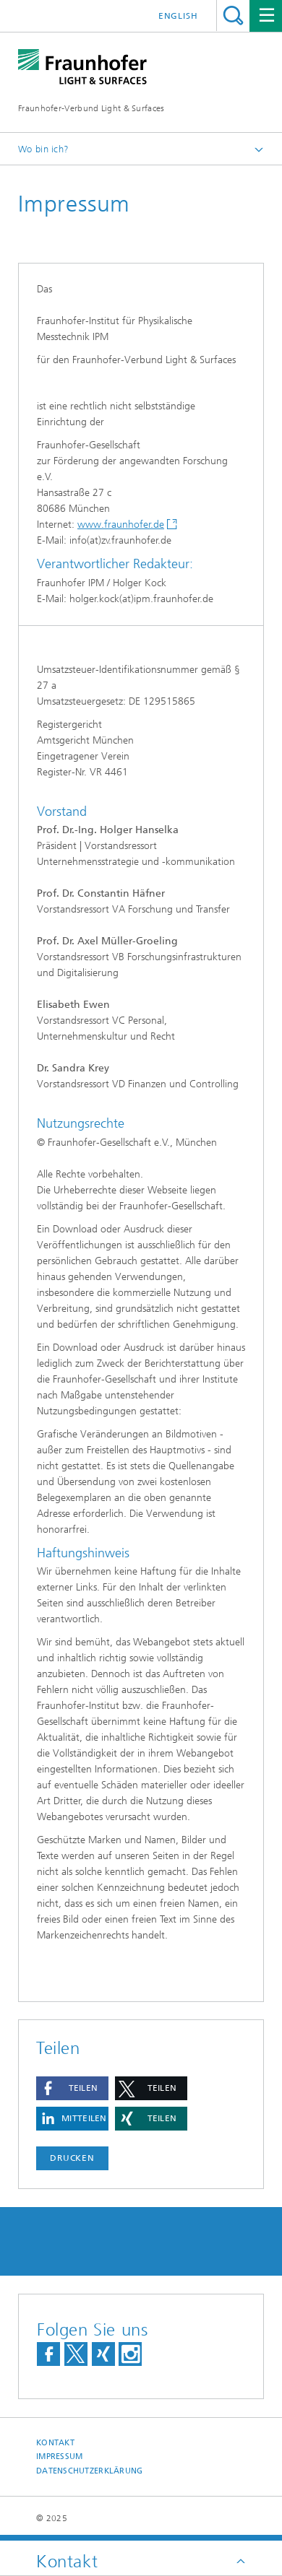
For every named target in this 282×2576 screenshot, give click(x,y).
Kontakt (55, 2442)
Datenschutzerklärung (89, 2471)
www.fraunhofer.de (120, 524)
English (178, 16)
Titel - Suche (233, 15)
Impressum (59, 2456)
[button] (72, 2088)
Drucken (72, 2158)
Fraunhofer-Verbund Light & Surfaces (91, 108)
